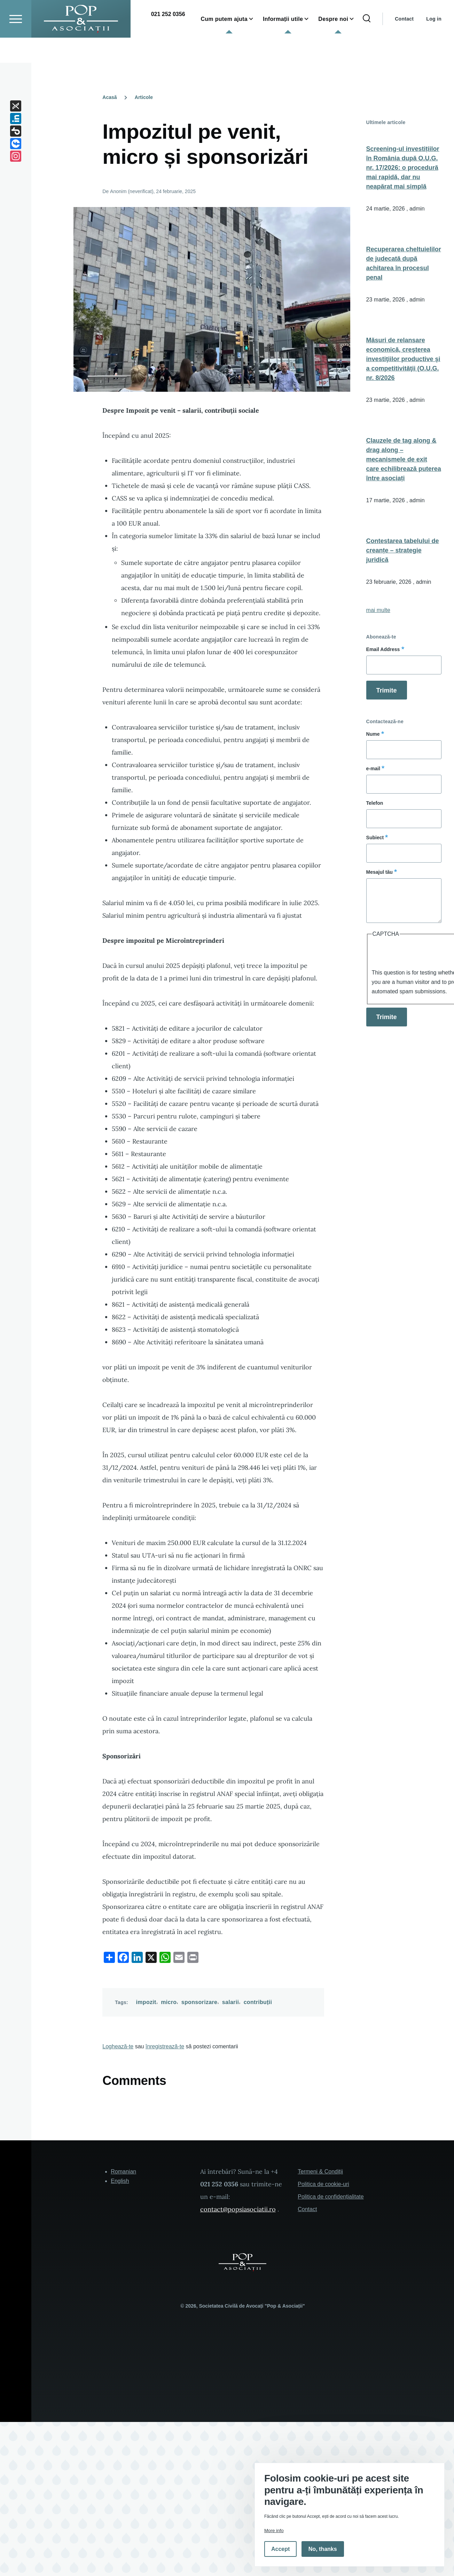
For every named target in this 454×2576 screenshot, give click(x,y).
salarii (230, 2002)
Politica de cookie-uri (323, 2184)
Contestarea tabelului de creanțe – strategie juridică (402, 551)
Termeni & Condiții (320, 2172)
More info (274, 2530)
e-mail (373, 769)
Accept (280, 2549)
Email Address (383, 649)
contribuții (258, 2002)
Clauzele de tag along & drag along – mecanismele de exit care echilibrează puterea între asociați (403, 459)
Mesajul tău (379, 872)
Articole (144, 97)
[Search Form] (366, 44)
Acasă (109, 97)
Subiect (375, 838)
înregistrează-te (165, 2047)
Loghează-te (117, 2047)
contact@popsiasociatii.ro (238, 2210)
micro (169, 2002)
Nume (373, 734)
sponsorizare (199, 2002)
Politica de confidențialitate (330, 2197)
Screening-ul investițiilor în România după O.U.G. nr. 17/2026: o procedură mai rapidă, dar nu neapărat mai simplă (402, 168)
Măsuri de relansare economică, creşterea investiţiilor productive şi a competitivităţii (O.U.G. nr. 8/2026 (403, 359)
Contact (404, 44)
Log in (433, 44)
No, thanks (322, 2549)
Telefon (374, 803)
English (120, 2181)
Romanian (123, 2172)
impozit (146, 2002)
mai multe (378, 610)
